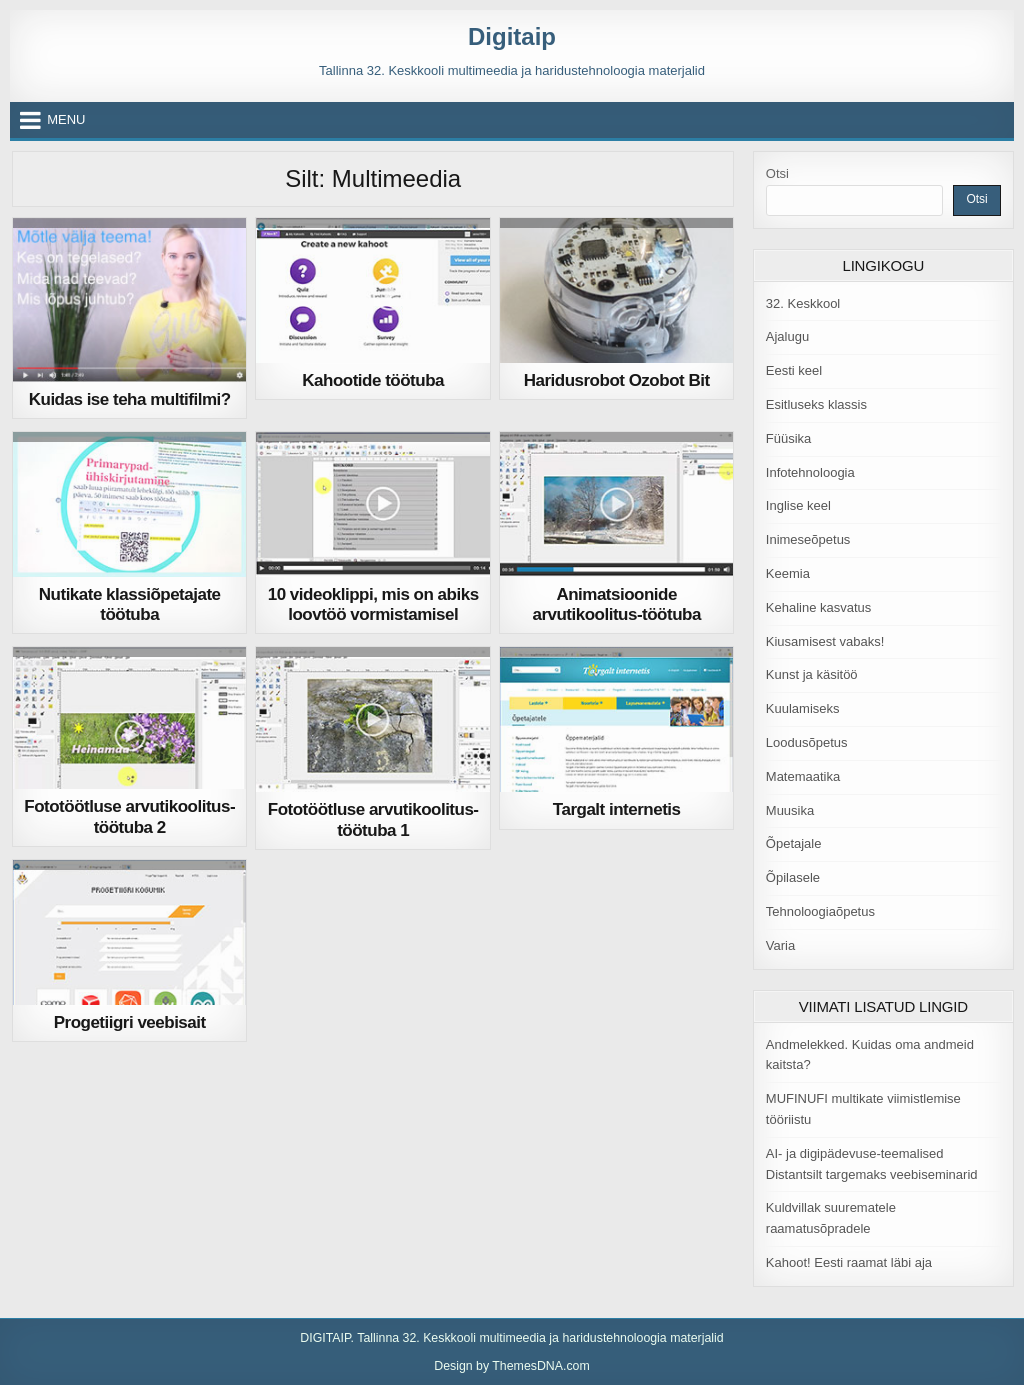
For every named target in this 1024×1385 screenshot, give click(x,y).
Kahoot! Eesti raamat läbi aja (849, 1262)
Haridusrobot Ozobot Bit (617, 380)
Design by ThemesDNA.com (512, 1366)
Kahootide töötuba (373, 380)
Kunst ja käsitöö (812, 674)
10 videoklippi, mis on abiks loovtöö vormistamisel (373, 604)
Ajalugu (787, 336)
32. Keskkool (803, 303)
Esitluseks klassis (816, 404)
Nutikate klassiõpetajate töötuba (130, 604)
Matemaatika (803, 776)
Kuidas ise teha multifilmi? (130, 399)
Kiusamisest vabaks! (825, 641)
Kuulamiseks (803, 708)
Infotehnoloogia (810, 472)
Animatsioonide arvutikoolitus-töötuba (616, 604)
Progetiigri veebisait (130, 1022)
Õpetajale (794, 843)
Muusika (790, 810)
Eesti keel (794, 370)
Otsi (777, 173)
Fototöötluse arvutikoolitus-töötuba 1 (373, 819)
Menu (66, 119)
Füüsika (789, 438)
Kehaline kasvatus (819, 607)
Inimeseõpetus (808, 539)
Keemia (788, 573)
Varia (780, 945)
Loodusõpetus (807, 742)
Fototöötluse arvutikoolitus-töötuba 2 (129, 816)
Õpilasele (793, 877)
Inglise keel (798, 505)
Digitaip (512, 36)
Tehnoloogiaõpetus (820, 911)
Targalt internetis (617, 809)
